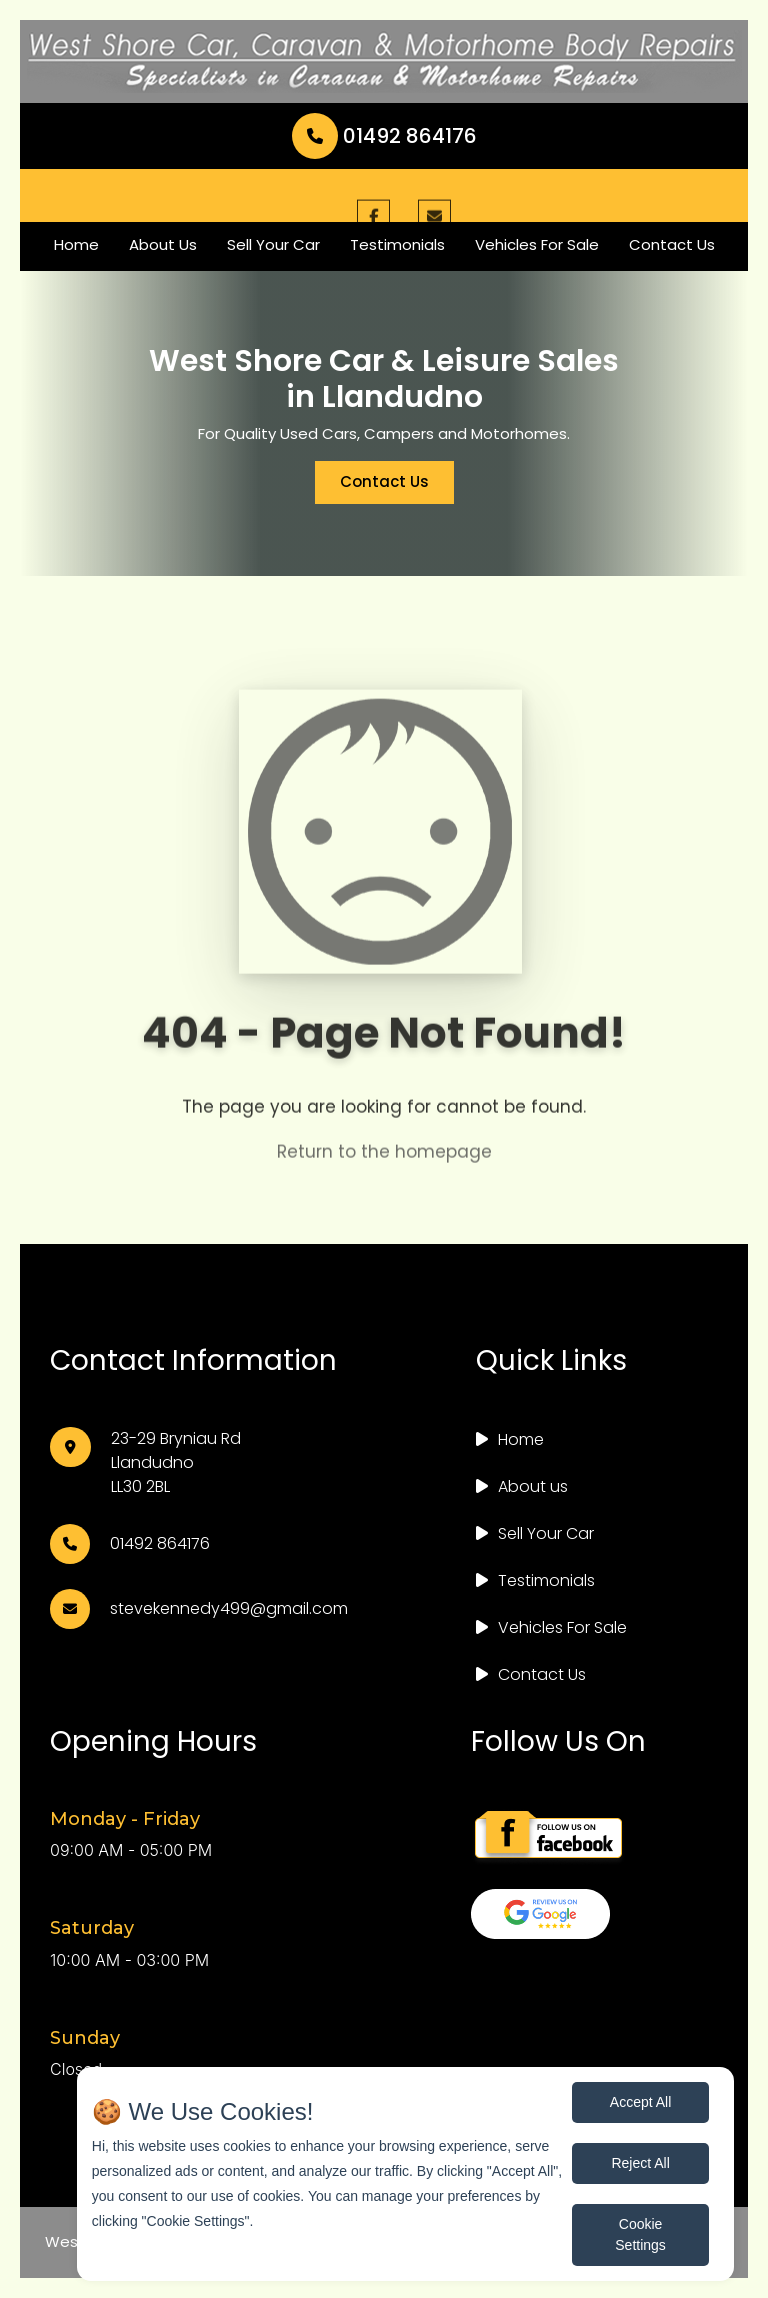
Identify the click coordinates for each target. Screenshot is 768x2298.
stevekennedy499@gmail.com (229, 1608)
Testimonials (397, 244)
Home (76, 244)
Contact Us (672, 244)
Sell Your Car (273, 244)
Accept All (640, 2102)
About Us (163, 244)
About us (533, 1486)
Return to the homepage (384, 1165)
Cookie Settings (640, 2234)
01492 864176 (384, 136)
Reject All (640, 2163)
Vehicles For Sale (537, 244)
